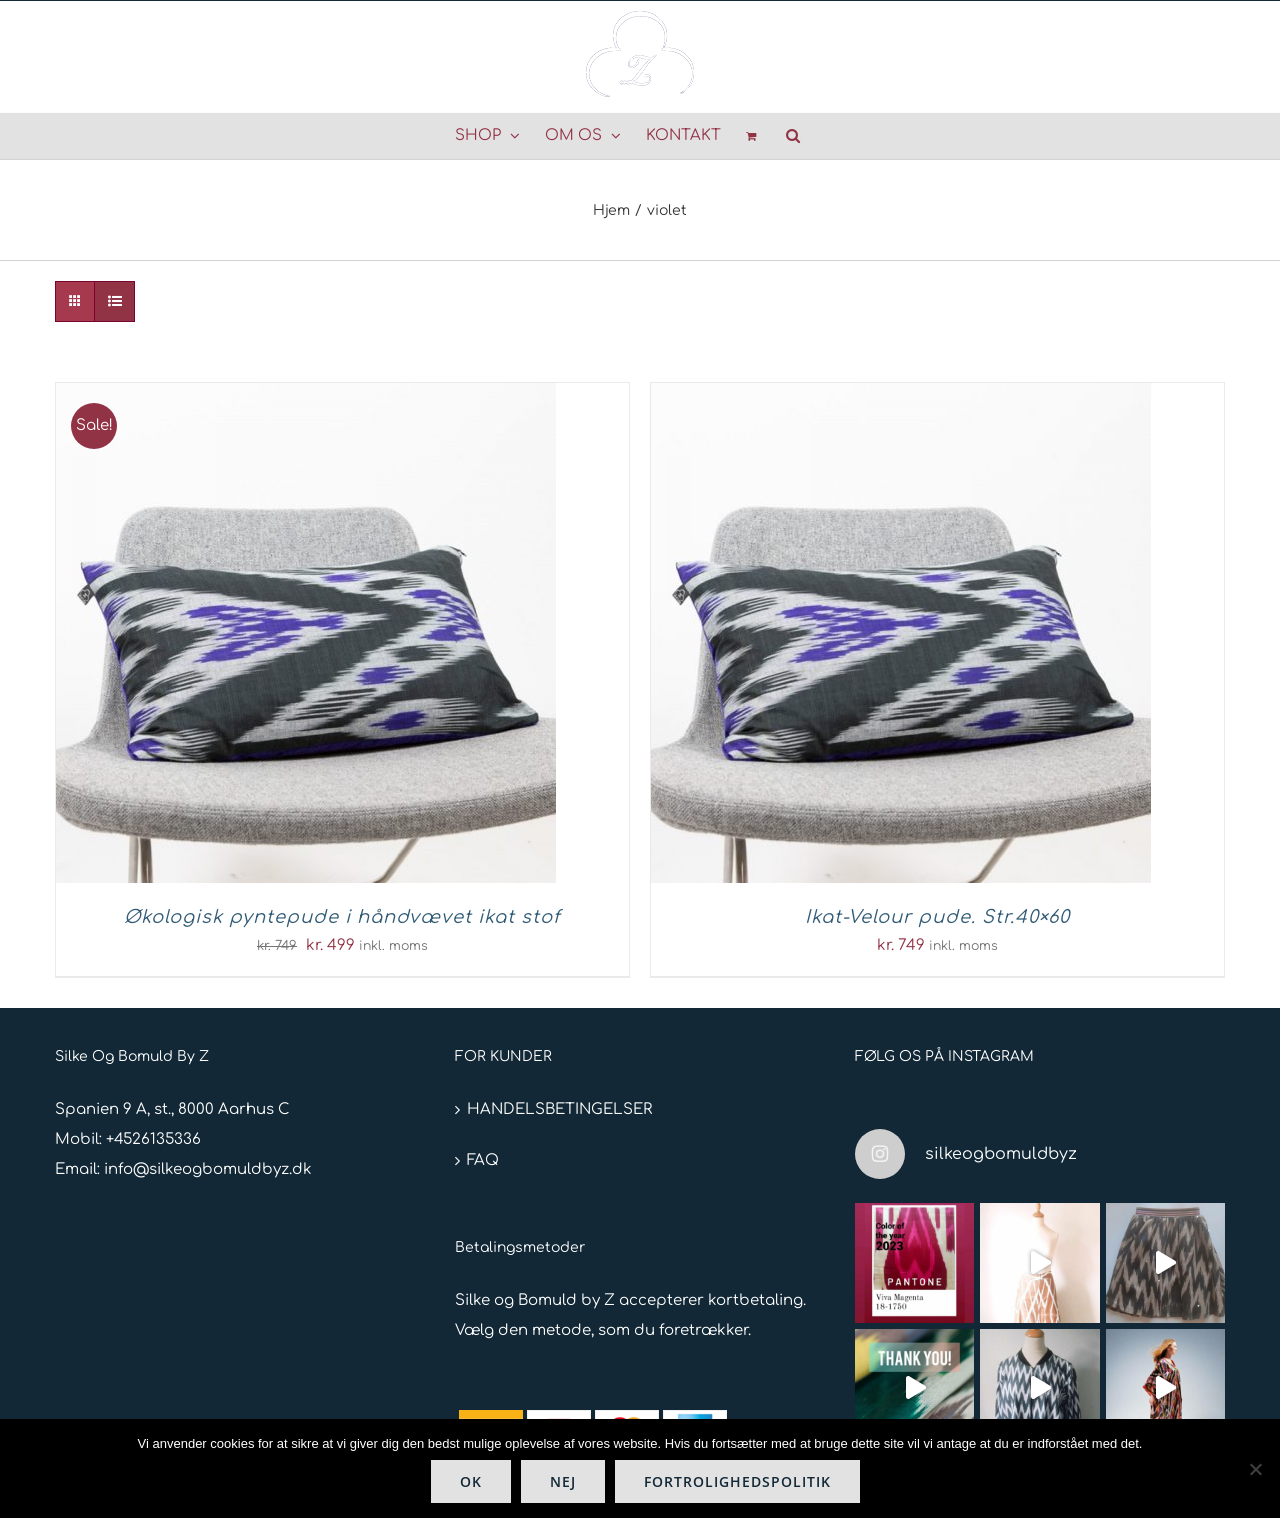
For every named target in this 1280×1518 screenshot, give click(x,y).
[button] (793, 135)
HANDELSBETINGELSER (559, 1109)
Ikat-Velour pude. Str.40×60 (937, 917)
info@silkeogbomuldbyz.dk (208, 1169)
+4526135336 (153, 1139)
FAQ (483, 1160)
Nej (563, 1481)
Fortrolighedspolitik (737, 1481)
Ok (471, 1481)
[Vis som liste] (114, 301)
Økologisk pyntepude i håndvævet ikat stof (342, 917)
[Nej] (1255, 1469)
